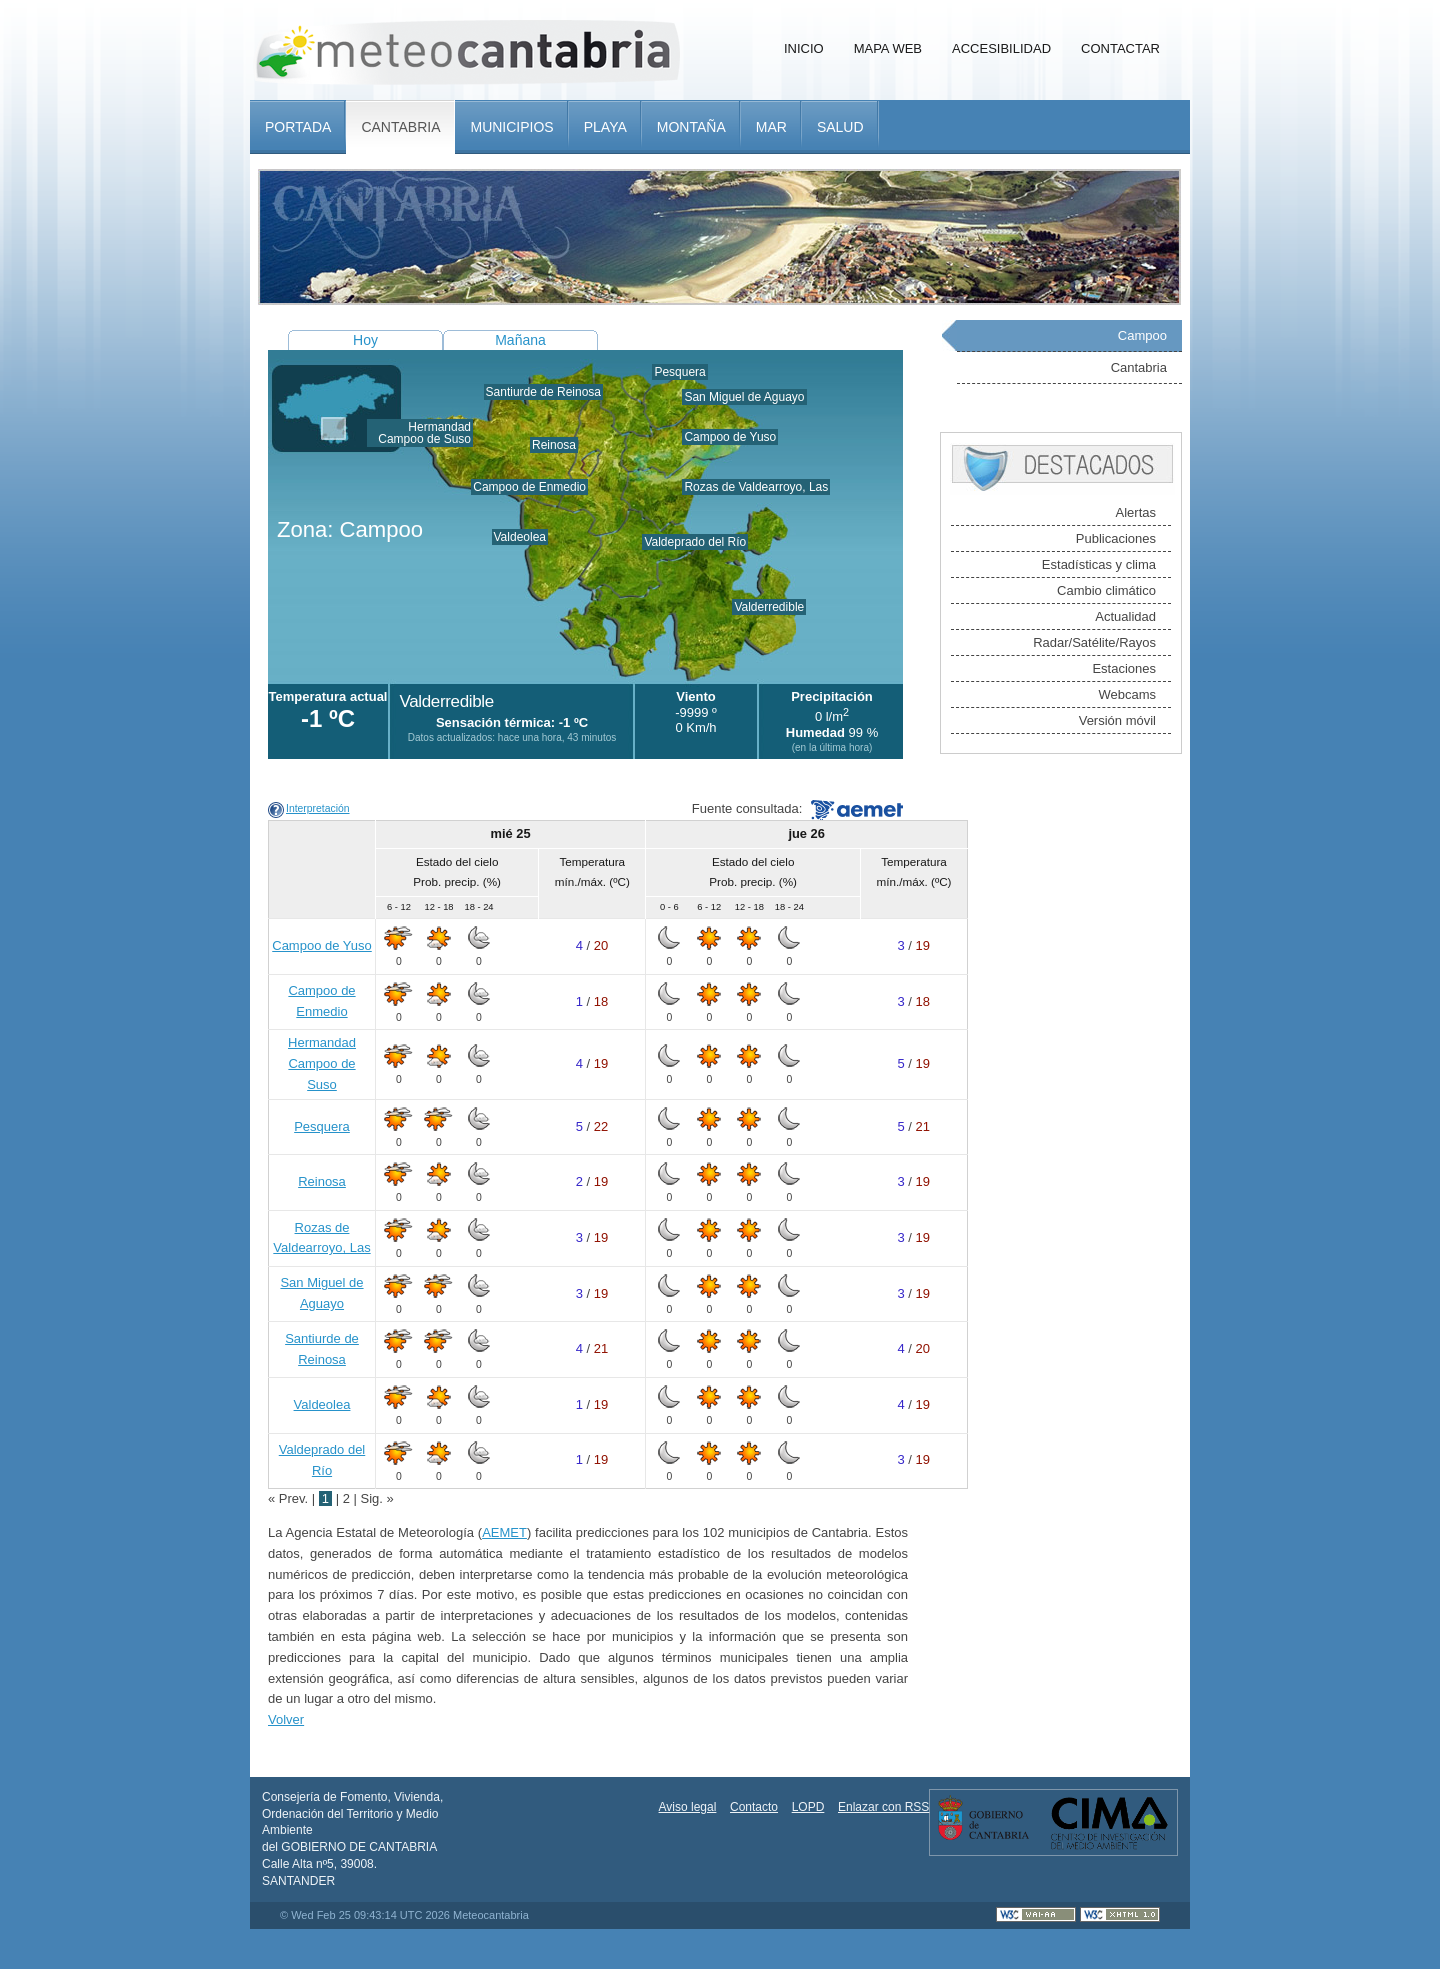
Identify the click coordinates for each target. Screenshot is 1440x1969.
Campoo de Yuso (730, 437)
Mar (771, 127)
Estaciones (1124, 668)
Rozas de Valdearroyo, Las (756, 487)
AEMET (504, 1532)
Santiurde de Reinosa (543, 392)
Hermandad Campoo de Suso (424, 433)
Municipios (511, 127)
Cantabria (400, 127)
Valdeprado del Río (695, 542)
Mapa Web (888, 48)
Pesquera (679, 372)
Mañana (520, 340)
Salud (840, 127)
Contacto (754, 1807)
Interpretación (318, 808)
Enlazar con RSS (883, 1807)
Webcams (1127, 694)
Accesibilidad (1001, 48)
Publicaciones (1116, 538)
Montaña (691, 127)
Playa (605, 127)
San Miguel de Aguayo (744, 397)
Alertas (1136, 512)
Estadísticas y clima (1099, 564)
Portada (298, 127)
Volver (286, 1719)
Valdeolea (520, 537)
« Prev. (290, 1498)
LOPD (808, 1807)
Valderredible (769, 607)
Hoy (365, 340)
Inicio (804, 48)
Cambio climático (1106, 590)
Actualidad (1125, 616)
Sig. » (377, 1498)
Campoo (1142, 335)
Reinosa (554, 445)
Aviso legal (688, 1807)
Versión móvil (1117, 720)
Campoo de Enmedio (529, 487)
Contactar (1120, 48)
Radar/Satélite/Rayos (1094, 642)
